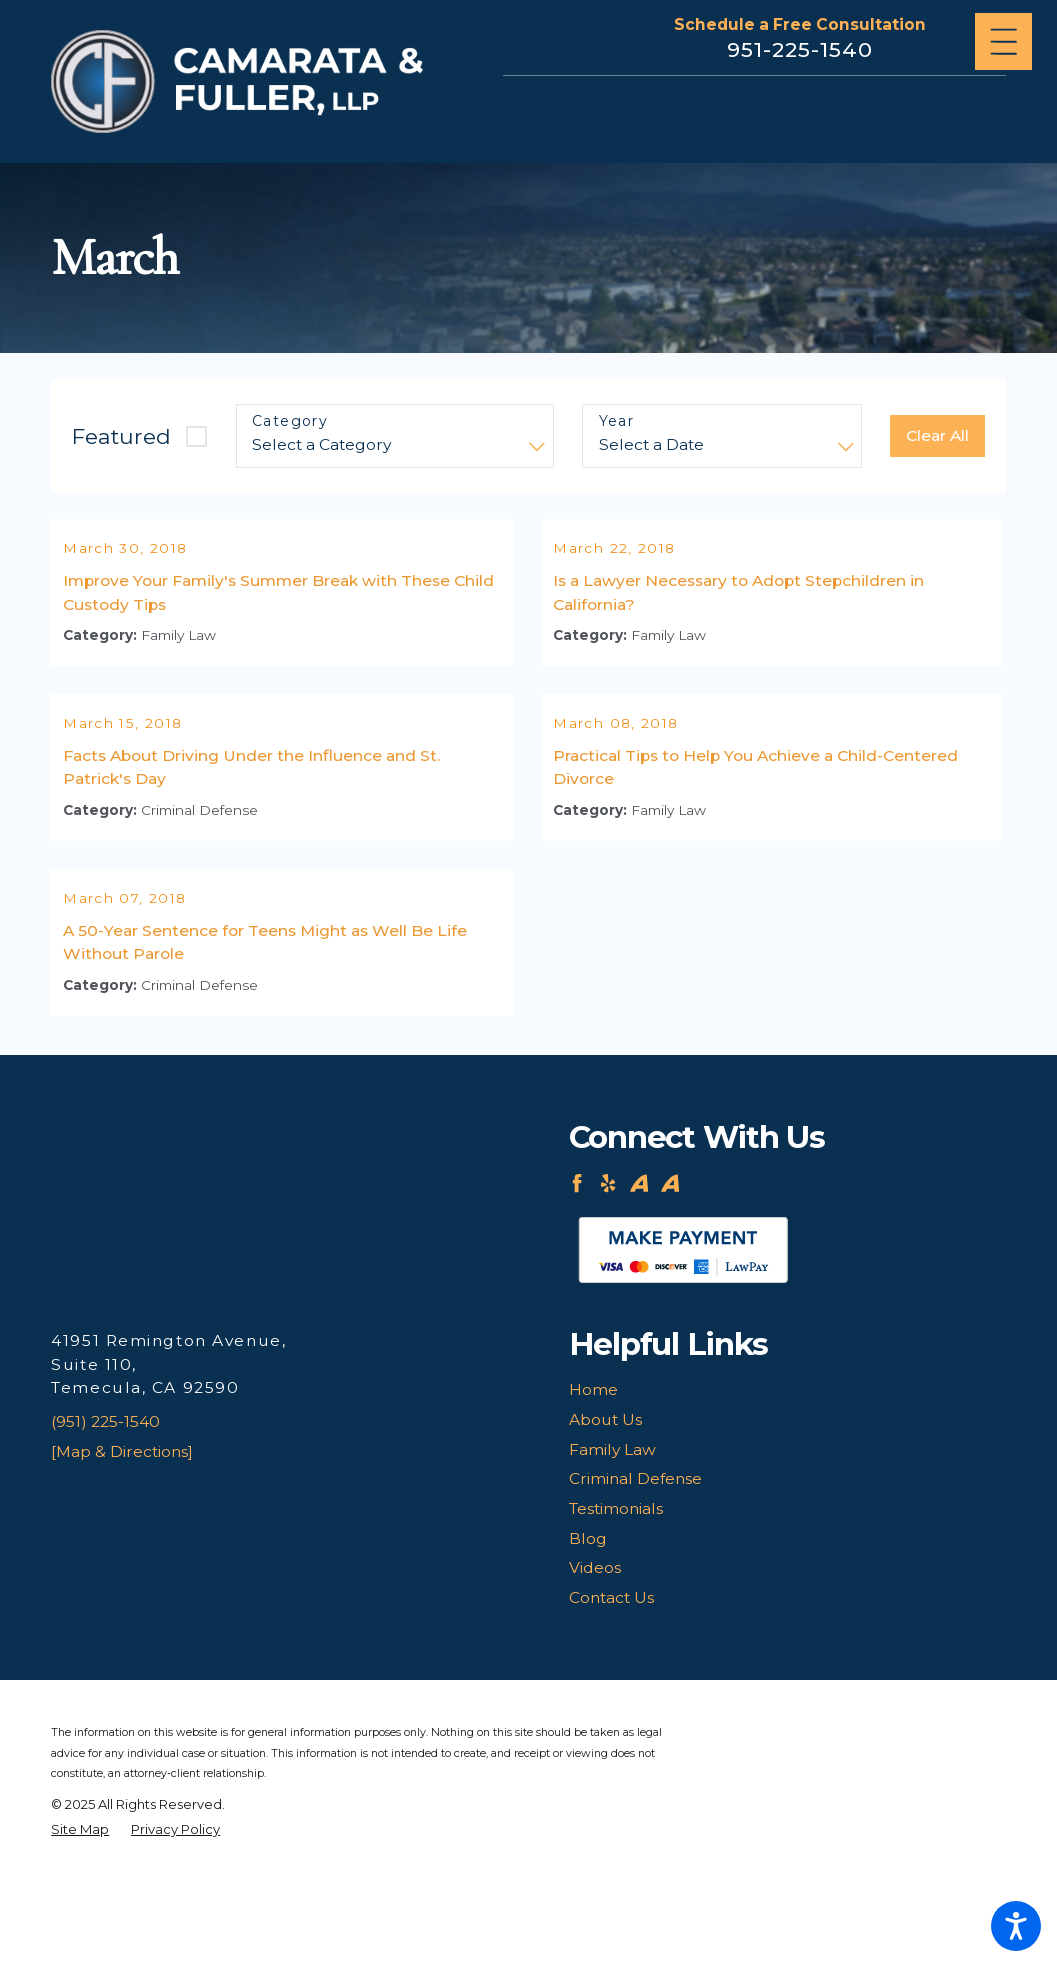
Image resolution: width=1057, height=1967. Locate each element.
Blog (588, 1619)
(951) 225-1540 (105, 1503)
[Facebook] (577, 1265)
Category (290, 421)
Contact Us (611, 1679)
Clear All (937, 435)
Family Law (612, 1530)
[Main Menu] (1003, 41)
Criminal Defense (635, 1560)
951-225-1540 (800, 49)
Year (617, 421)
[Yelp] (608, 1265)
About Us (605, 1501)
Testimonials (616, 1590)
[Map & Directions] (122, 1532)
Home (593, 1471)
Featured (121, 436)
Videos (595, 1649)
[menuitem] (787, 1472)
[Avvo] (639, 1265)
